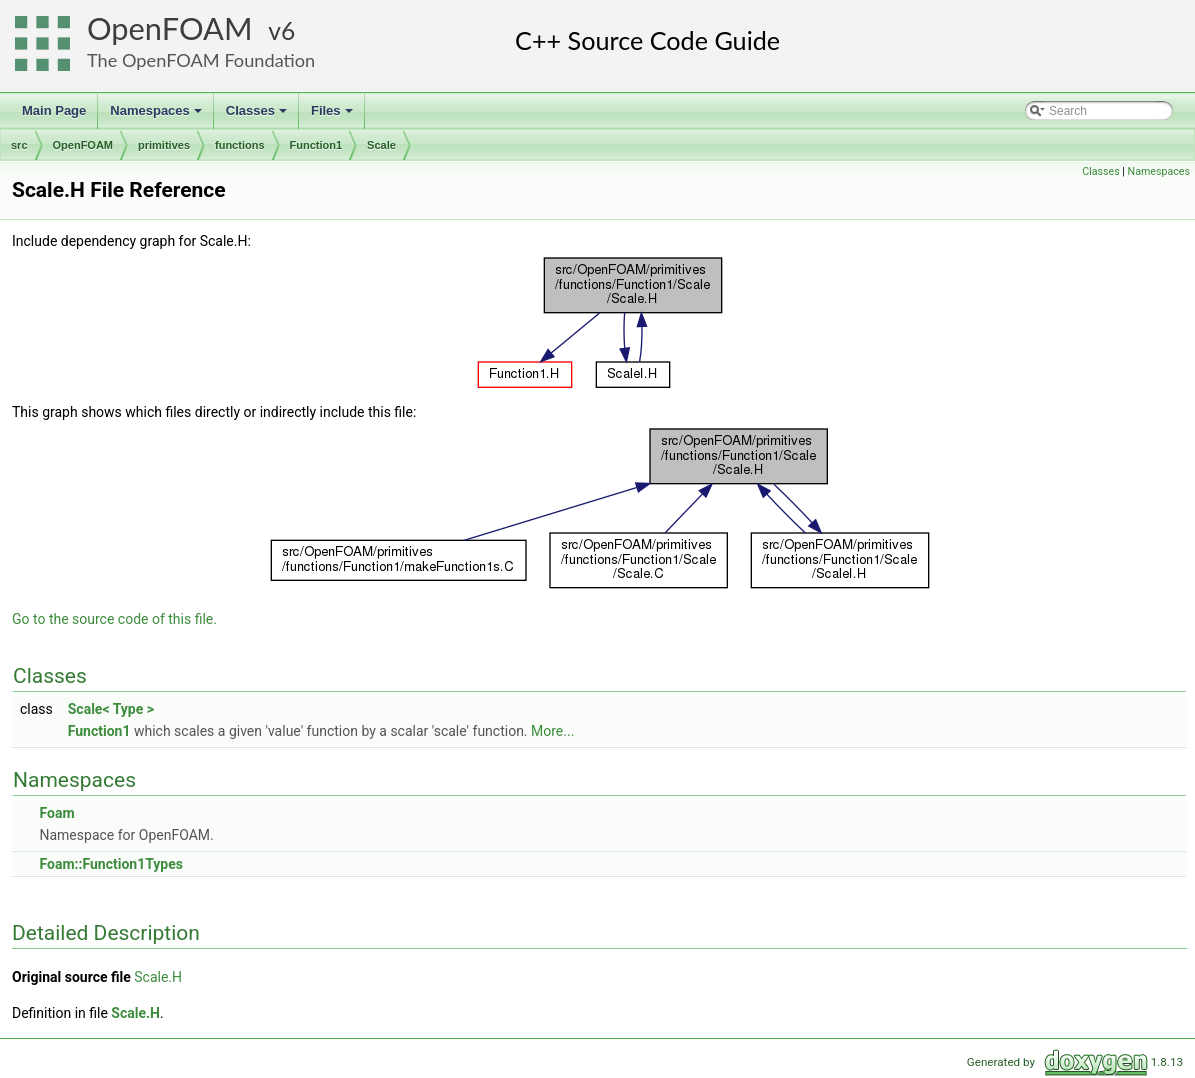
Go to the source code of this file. (114, 619)
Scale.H (158, 977)
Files (333, 116)
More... (552, 731)
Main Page (54, 110)
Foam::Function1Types (111, 864)
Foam (56, 813)
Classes (258, 116)
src (19, 145)
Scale (381, 145)
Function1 (316, 145)
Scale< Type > (111, 709)
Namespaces (157, 116)
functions (240, 145)
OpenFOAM (170, 28)
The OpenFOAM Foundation (201, 60)
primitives (164, 145)
